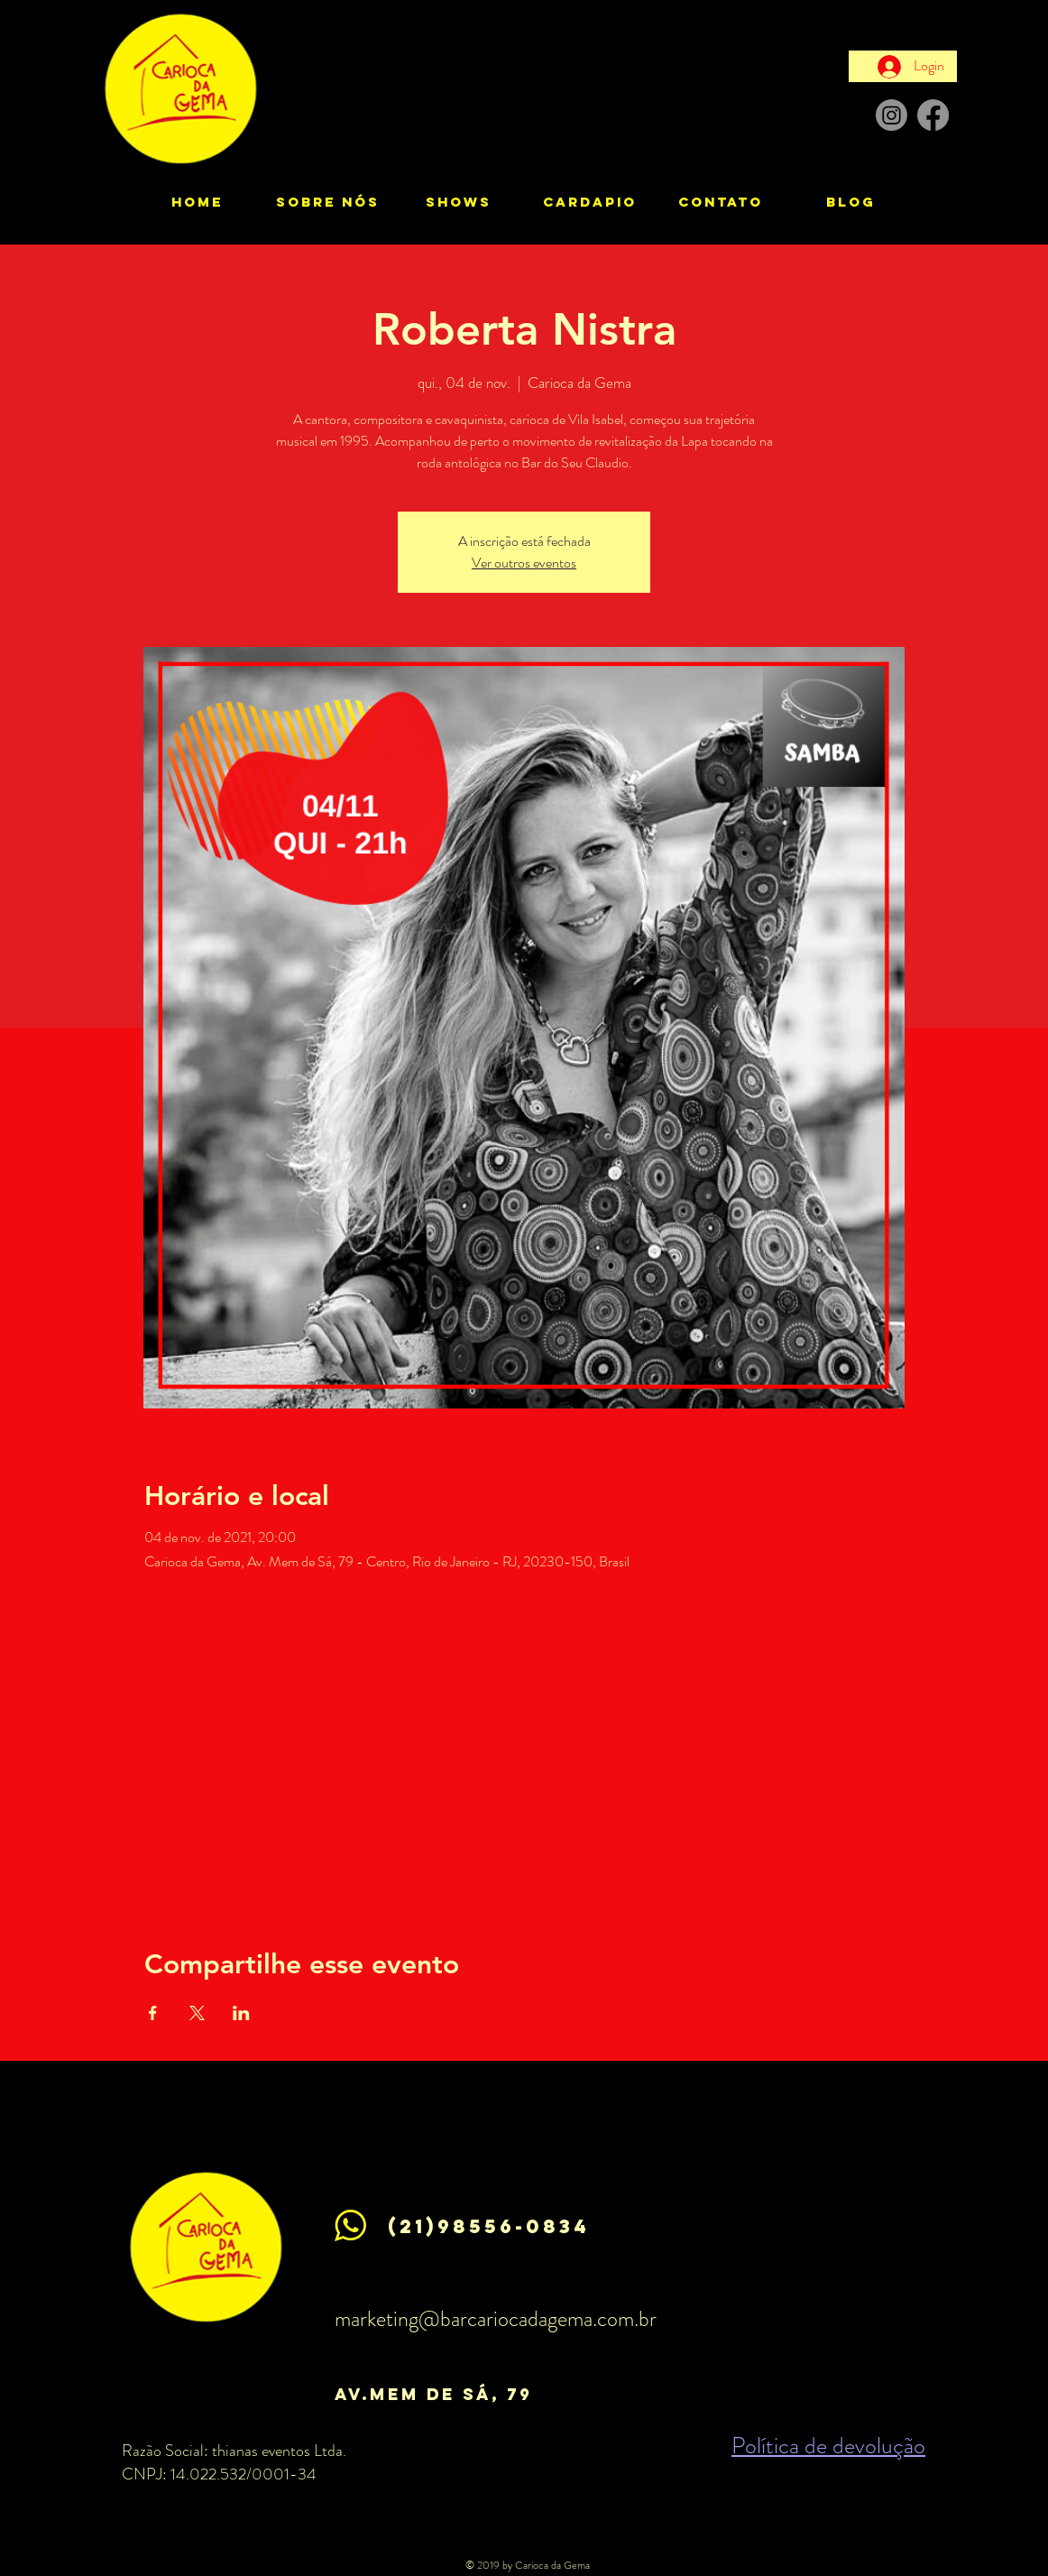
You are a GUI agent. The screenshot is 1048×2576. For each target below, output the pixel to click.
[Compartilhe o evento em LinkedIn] (241, 2013)
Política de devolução (828, 2445)
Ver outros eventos (524, 562)
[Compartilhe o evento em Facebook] (152, 2013)
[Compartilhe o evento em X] (197, 2013)
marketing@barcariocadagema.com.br (496, 2319)
